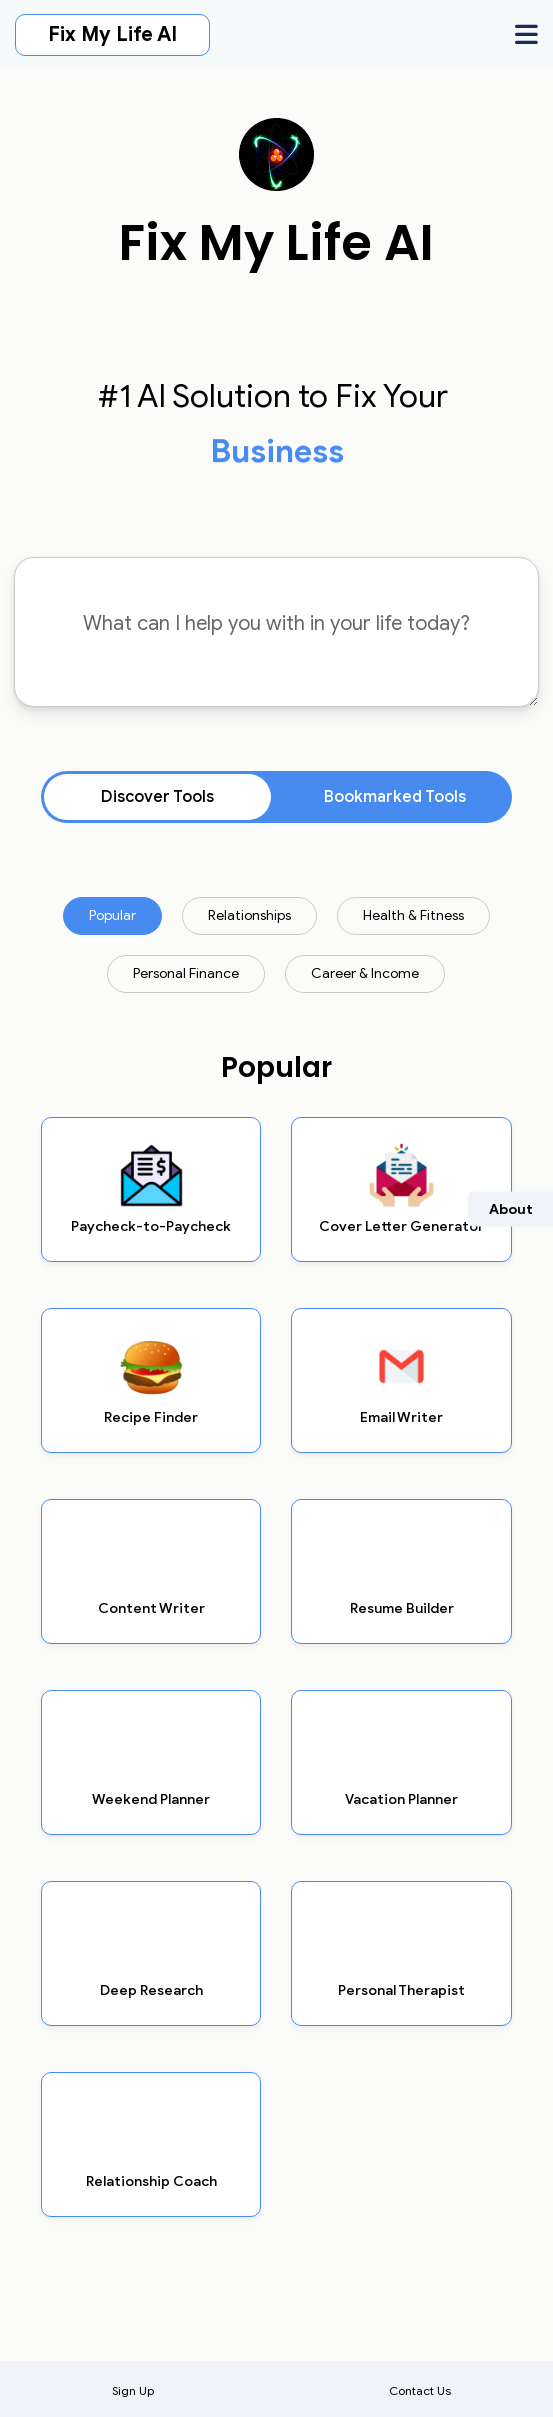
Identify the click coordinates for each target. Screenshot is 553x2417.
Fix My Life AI (112, 34)
